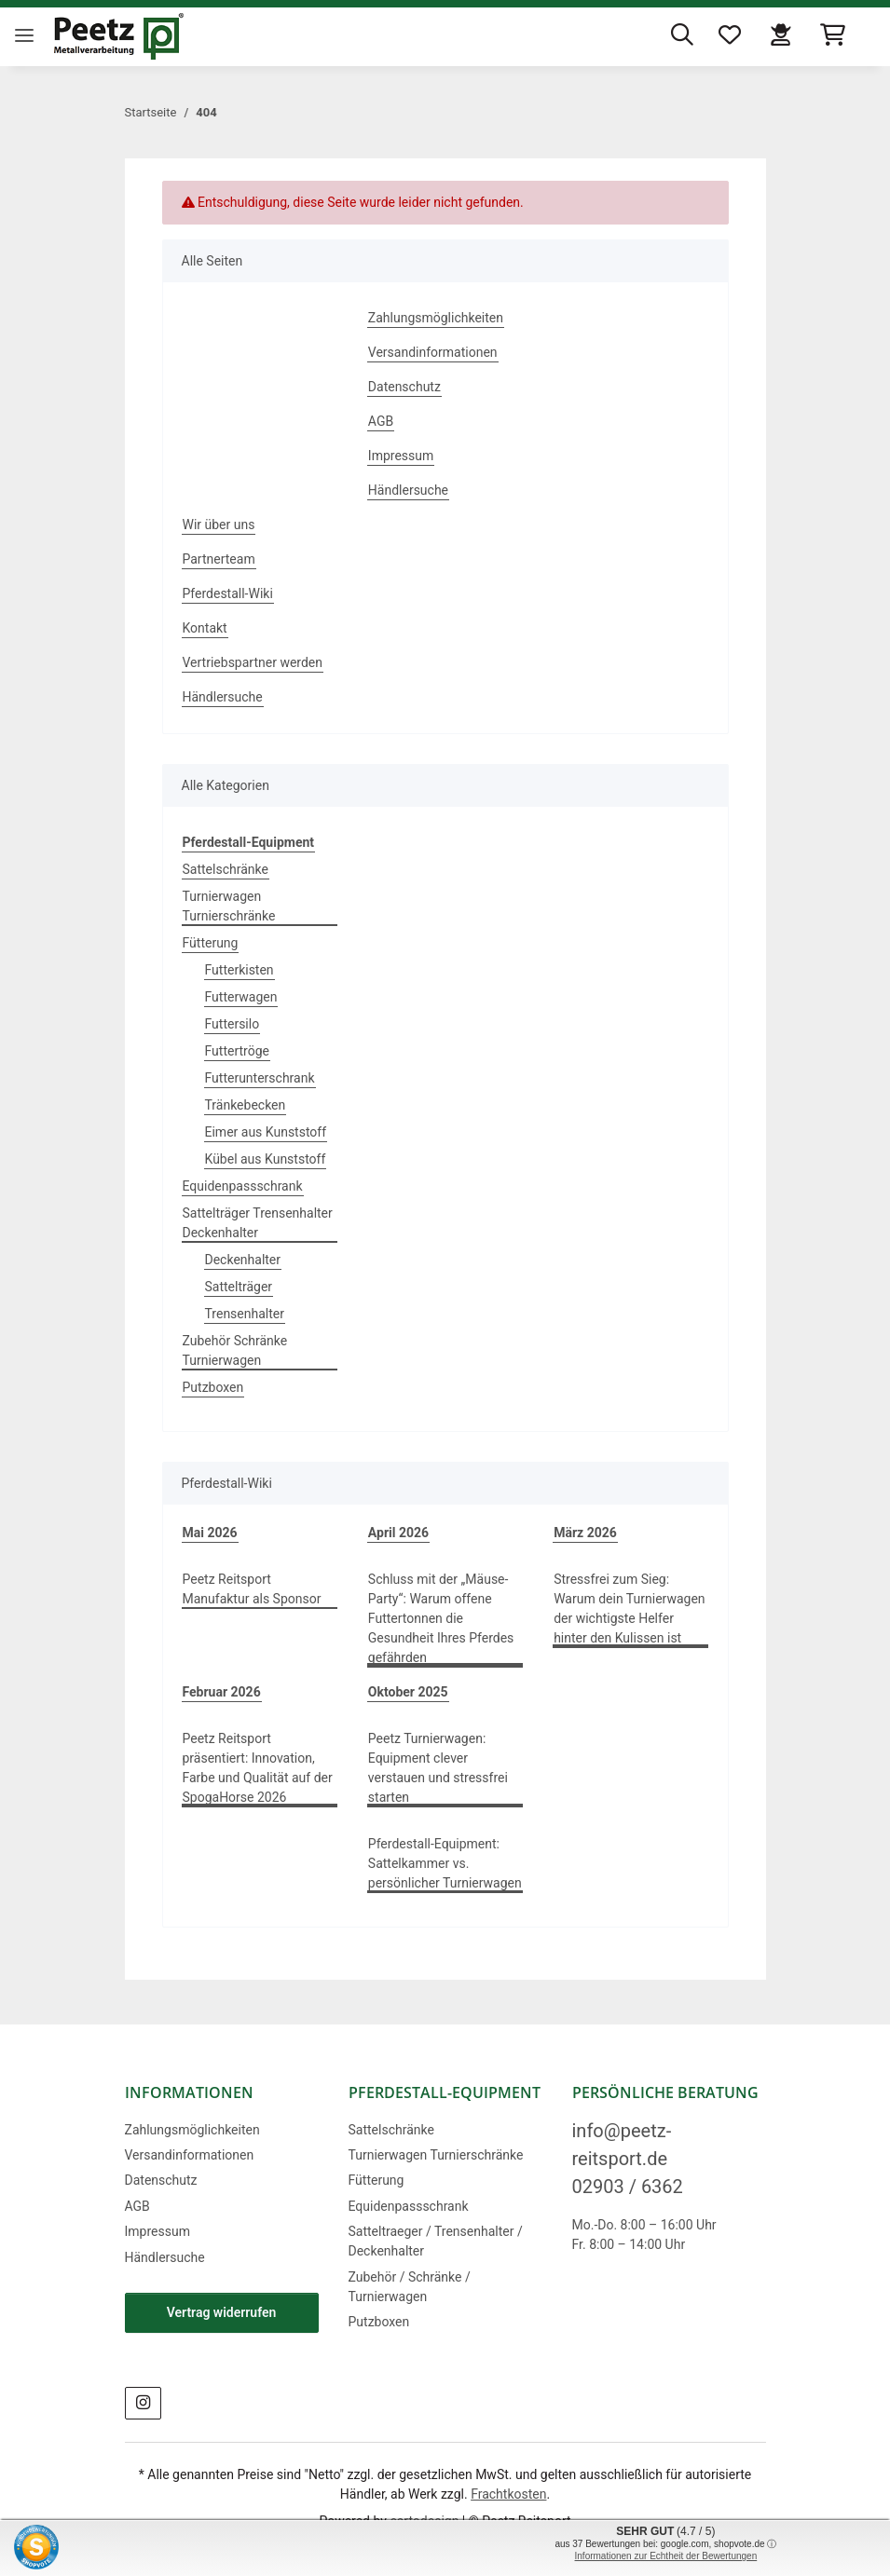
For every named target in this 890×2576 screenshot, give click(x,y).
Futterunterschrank (260, 1077)
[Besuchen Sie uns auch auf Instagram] (143, 2403)
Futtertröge (237, 1050)
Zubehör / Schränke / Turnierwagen (410, 2286)
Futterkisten (239, 969)
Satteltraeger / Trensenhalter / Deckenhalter (436, 2241)
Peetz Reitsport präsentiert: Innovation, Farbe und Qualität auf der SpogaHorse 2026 (258, 1768)
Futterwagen (241, 996)
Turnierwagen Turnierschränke (229, 906)
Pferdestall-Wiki (228, 593)
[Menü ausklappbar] (24, 20)
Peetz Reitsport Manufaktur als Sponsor (252, 1589)
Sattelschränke (225, 869)
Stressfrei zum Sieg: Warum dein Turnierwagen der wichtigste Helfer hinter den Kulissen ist (629, 1608)
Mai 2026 (210, 1532)
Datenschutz (404, 386)
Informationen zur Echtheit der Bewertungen (666, 2556)
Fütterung (211, 942)
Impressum (400, 455)
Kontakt (205, 627)
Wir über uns (219, 524)
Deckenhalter (243, 1259)
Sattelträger (239, 1286)
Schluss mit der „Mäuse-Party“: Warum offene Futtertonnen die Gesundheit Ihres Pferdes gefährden (441, 1618)
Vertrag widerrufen (222, 2312)
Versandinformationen (433, 352)
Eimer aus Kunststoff (266, 1131)
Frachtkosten (508, 2494)
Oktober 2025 (408, 1691)
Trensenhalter (244, 1313)
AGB (380, 421)
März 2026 (585, 1532)
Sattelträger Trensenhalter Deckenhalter (258, 1223)
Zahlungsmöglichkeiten (435, 317)
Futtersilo (232, 1023)
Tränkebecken (245, 1104)
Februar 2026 (222, 1691)
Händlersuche (408, 490)
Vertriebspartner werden (253, 662)
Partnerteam (219, 559)
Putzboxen (213, 1387)
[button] (687, 36)
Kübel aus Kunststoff (265, 1159)
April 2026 (398, 1532)
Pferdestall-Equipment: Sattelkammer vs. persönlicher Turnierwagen (445, 1863)
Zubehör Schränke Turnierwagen (235, 1350)
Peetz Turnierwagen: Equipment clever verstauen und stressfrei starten (438, 1768)
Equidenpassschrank (243, 1186)
